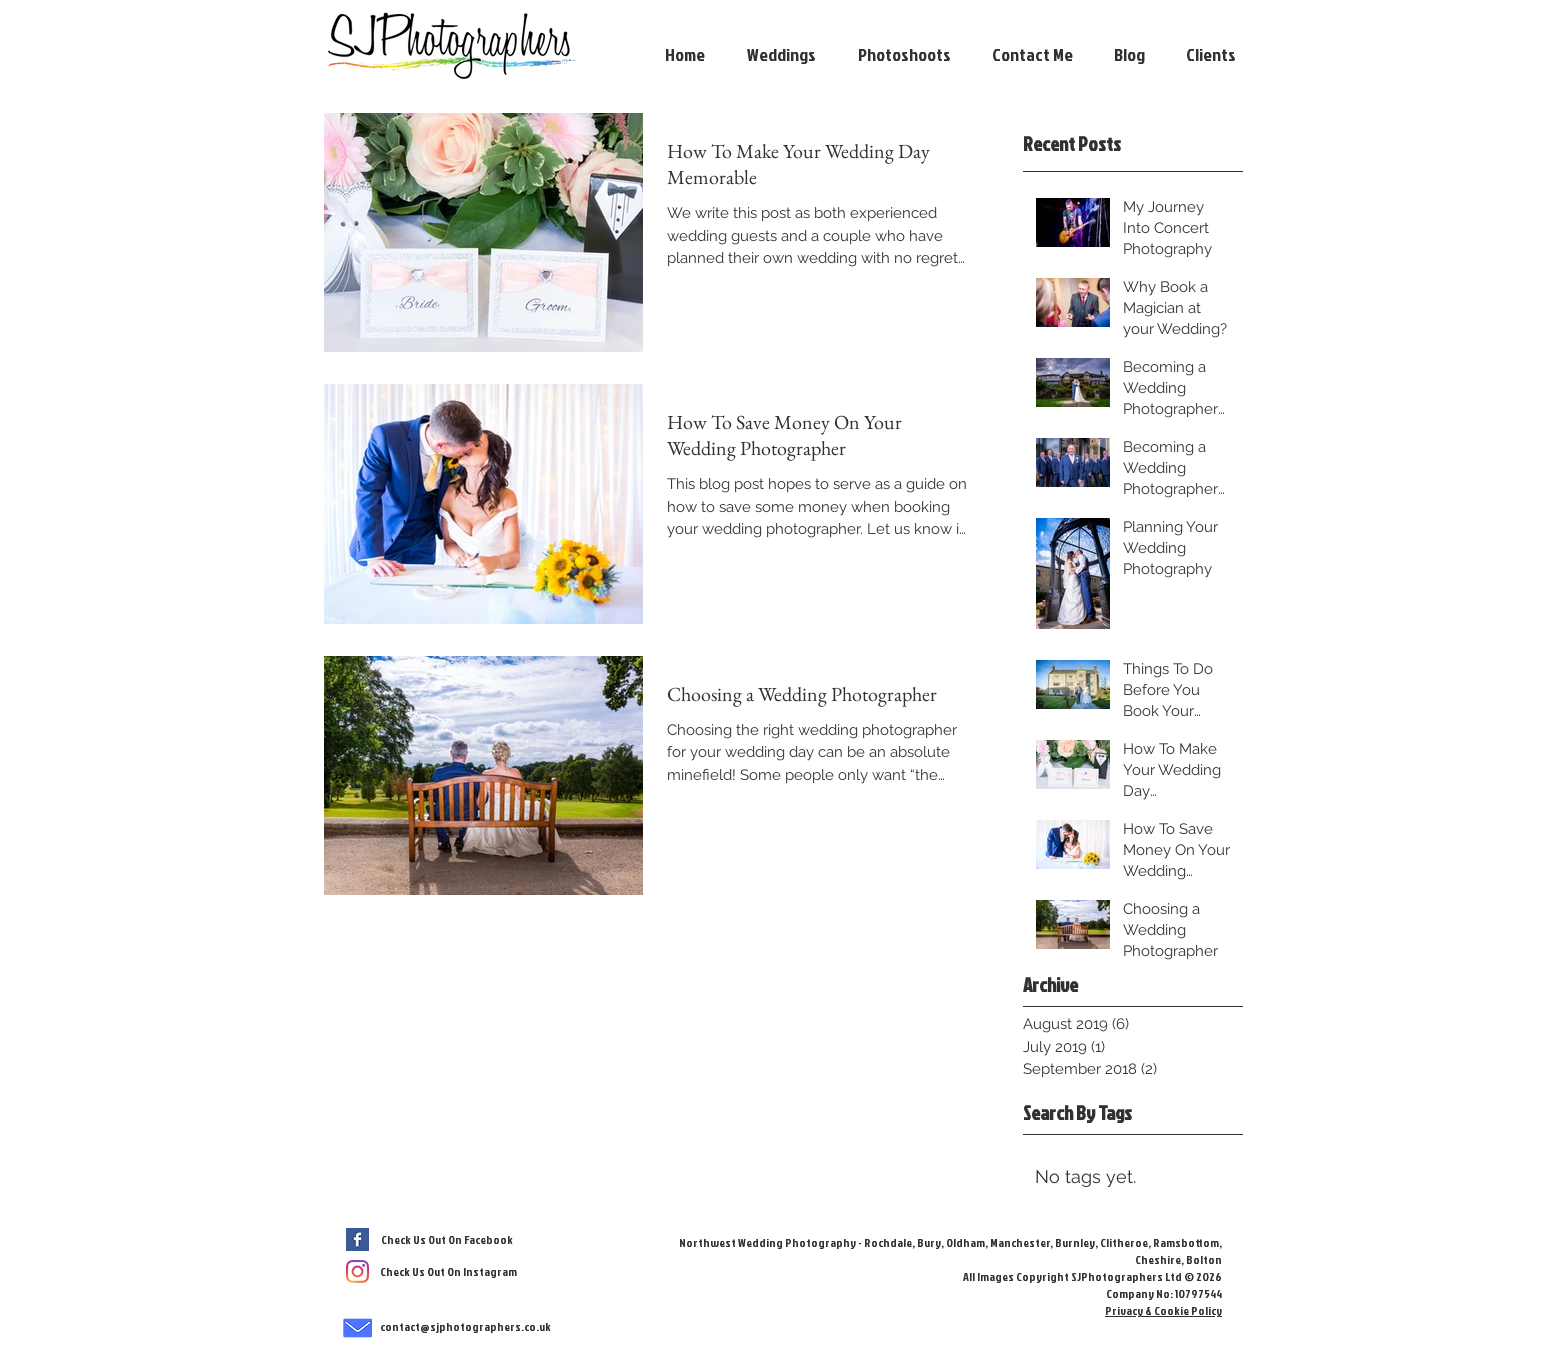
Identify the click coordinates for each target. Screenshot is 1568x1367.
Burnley (1075, 1242)
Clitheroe (1124, 1242)
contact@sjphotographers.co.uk (465, 1326)
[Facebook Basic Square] (357, 1239)
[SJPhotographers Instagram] (357, 1271)
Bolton (1203, 1259)
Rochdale (888, 1242)
